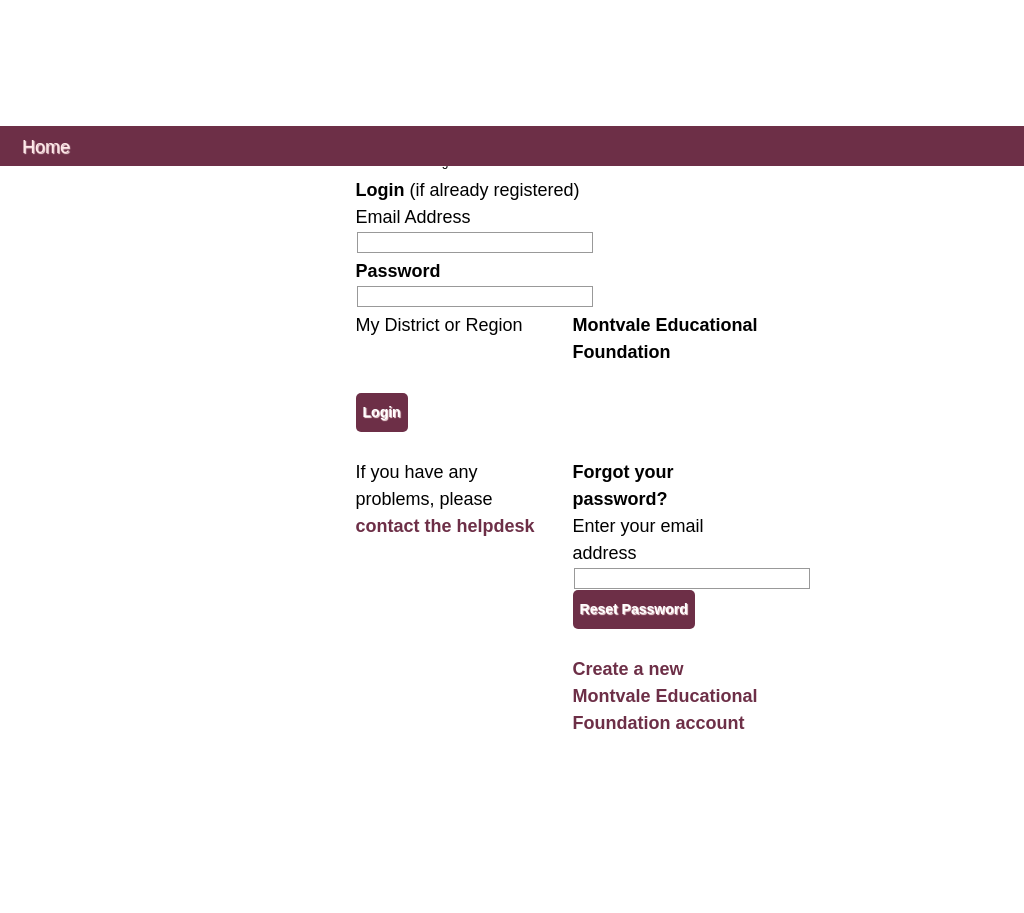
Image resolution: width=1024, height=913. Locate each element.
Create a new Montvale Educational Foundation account (665, 696)
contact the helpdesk (445, 526)
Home (46, 145)
